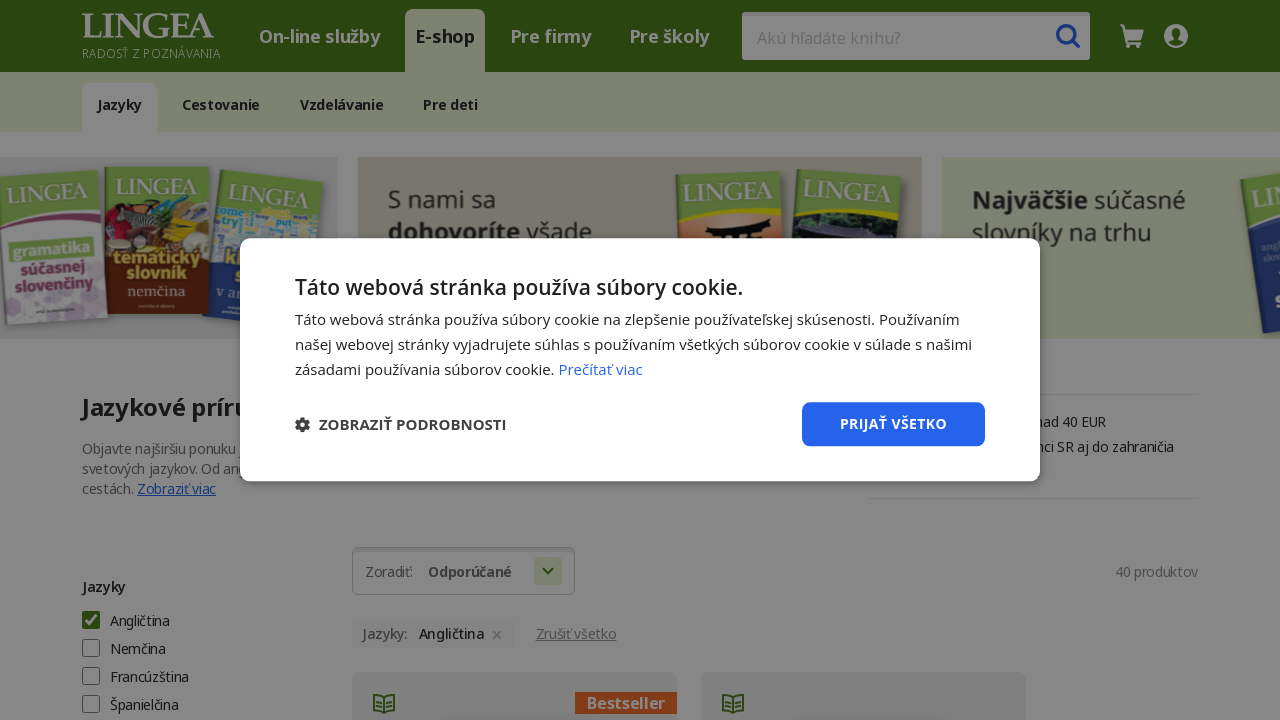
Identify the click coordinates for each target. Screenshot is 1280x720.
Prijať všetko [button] (893, 423)
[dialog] (640, 360)
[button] (401, 424)
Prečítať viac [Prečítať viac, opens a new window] (600, 369)
